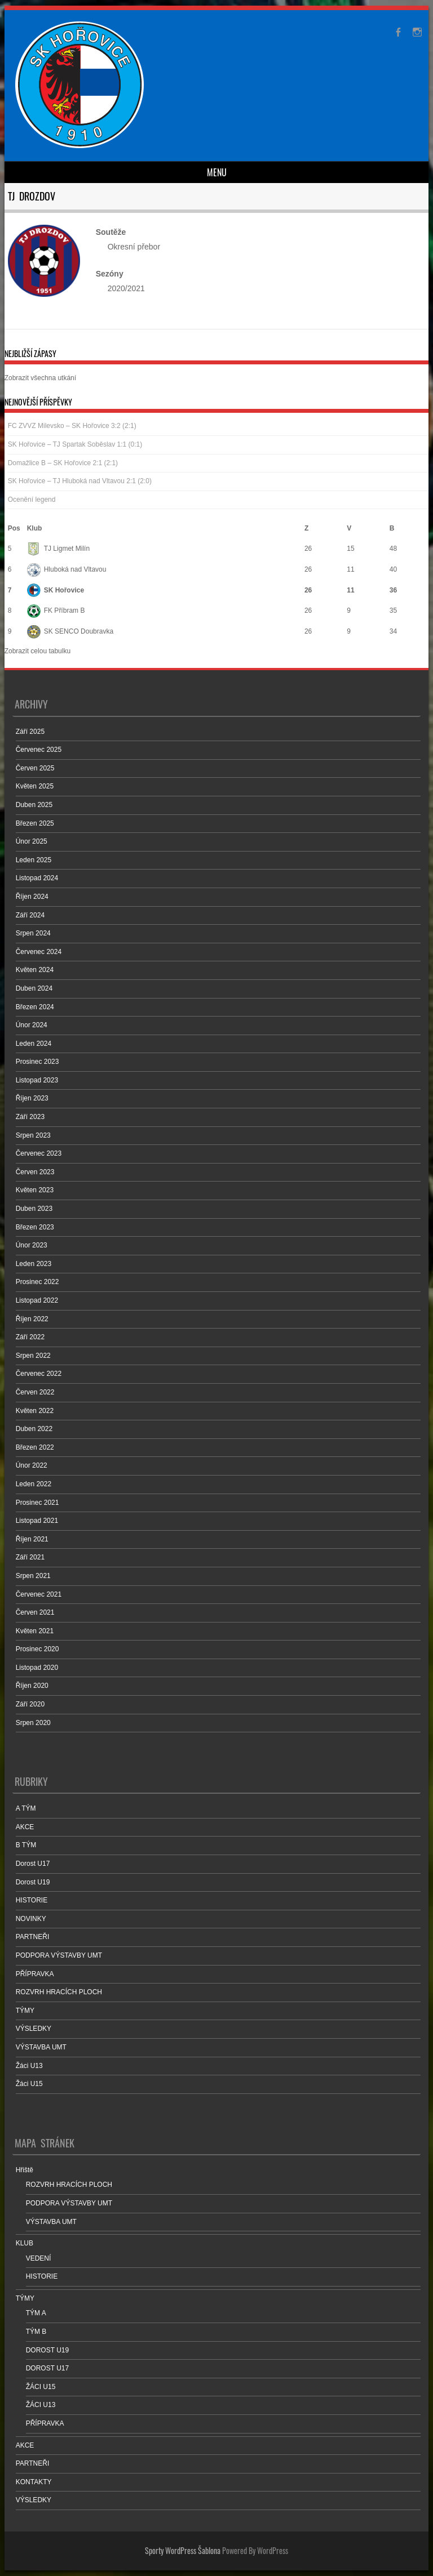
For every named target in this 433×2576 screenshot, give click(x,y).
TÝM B (36, 2332)
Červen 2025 (35, 768)
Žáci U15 (29, 2084)
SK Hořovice (55, 590)
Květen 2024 (35, 970)
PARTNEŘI (33, 1937)
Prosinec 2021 (37, 1503)
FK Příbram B (56, 610)
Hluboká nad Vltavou (67, 569)
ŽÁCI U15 (41, 2387)
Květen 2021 (35, 1631)
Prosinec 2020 (37, 1649)
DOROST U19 (47, 2350)
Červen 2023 (35, 1172)
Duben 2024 (34, 988)
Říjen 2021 (32, 1539)
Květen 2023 (35, 1190)
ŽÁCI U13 (41, 2405)
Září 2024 (30, 915)
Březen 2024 (35, 1007)
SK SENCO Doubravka (70, 631)
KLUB (24, 2243)
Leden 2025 (33, 860)
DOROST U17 (47, 2368)
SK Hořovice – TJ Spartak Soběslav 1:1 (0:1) (75, 444)
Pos (14, 528)
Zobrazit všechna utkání (40, 378)
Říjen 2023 (32, 1098)
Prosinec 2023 (37, 1062)
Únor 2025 (31, 841)
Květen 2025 (35, 786)
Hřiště (24, 2170)
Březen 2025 (35, 823)
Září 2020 (30, 1704)
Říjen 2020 (32, 1686)
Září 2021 (30, 1557)
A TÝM (26, 1808)
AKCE (25, 1827)
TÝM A (36, 2313)
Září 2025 (30, 732)
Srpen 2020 (33, 1723)
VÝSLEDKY (33, 2029)
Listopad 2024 (37, 878)
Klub (34, 528)
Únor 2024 (31, 1025)
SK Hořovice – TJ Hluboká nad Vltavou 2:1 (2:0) (80, 481)
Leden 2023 (33, 1264)
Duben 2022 (34, 1429)
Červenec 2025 (38, 750)
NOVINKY (31, 1919)
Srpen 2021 (33, 1576)
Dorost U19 (33, 1882)
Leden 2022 (33, 1484)
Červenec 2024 (38, 952)
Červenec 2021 (38, 1594)
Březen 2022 (35, 1447)
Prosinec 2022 (37, 1282)
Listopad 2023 (37, 1080)
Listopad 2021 (37, 1521)
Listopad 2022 (37, 1300)
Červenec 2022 (38, 1374)
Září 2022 (30, 1337)
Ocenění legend (32, 499)
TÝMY (25, 2011)
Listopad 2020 (37, 1668)
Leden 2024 (33, 1044)
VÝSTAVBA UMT (41, 2047)
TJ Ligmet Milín (58, 548)
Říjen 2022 (32, 1319)
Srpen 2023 (33, 1135)
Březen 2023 (35, 1227)
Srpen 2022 (33, 1356)
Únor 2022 (31, 1465)
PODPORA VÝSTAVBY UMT (59, 1955)
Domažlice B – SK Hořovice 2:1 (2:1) (63, 463)
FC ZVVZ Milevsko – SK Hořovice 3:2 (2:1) (72, 426)
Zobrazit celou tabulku (37, 651)
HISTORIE (31, 1900)
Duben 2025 (34, 805)
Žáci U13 (29, 2066)
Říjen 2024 (32, 897)
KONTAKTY (34, 2482)
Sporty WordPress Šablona (182, 2550)
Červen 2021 (35, 1612)
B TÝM (26, 1845)
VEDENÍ (38, 2258)
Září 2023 (30, 1117)
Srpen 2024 (33, 933)
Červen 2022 (35, 1392)
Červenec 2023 (38, 1153)
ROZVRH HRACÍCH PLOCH (59, 1992)
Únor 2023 (31, 1245)
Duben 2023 (34, 1209)
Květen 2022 (35, 1411)
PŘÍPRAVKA (35, 1974)
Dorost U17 (33, 1864)
